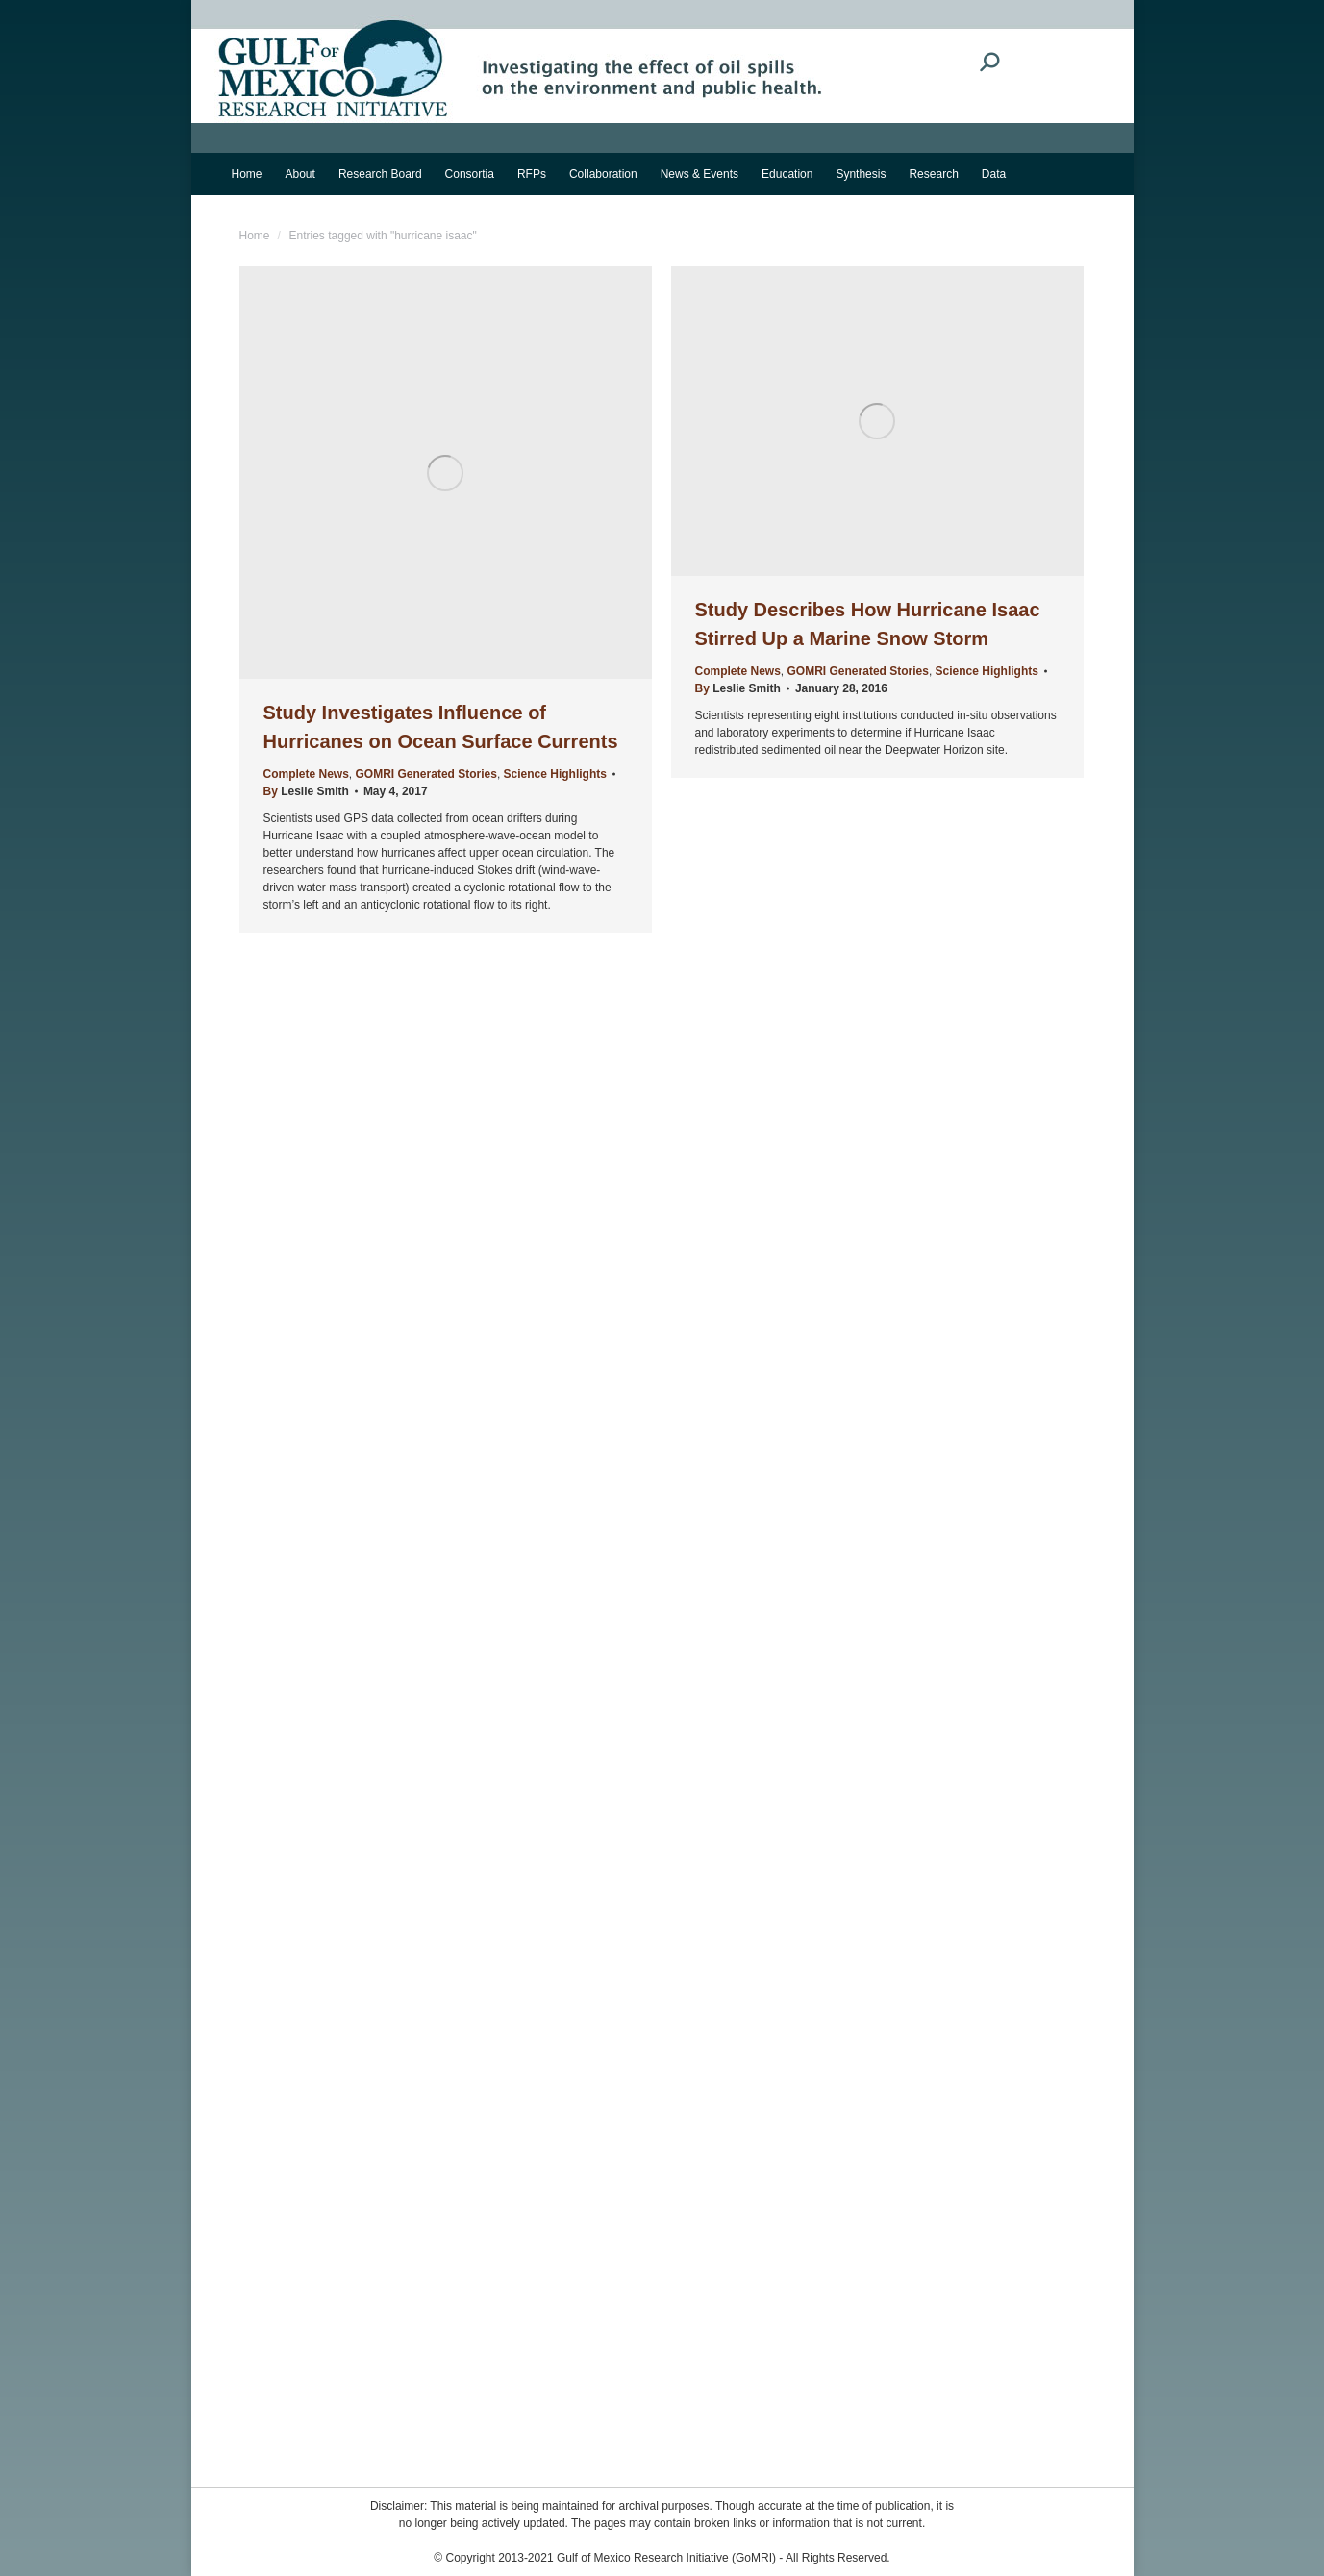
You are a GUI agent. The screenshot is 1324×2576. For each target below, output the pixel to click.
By (306, 791)
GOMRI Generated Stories (426, 774)
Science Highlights (555, 774)
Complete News (306, 774)
